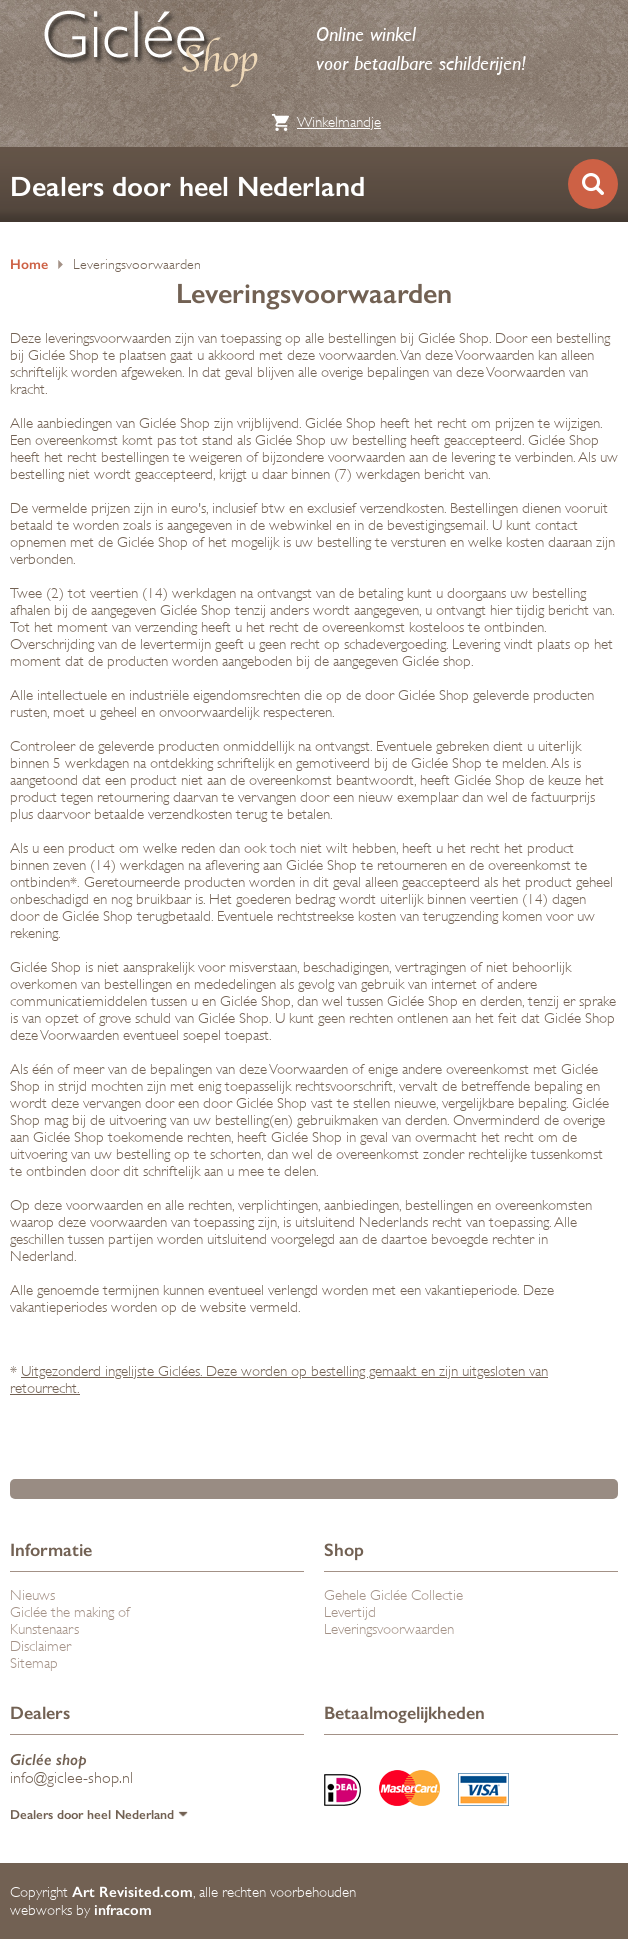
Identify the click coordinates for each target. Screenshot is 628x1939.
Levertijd (350, 1612)
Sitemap (34, 1663)
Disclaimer (40, 1646)
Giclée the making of (70, 1612)
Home (29, 264)
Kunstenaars (44, 1629)
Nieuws (32, 1595)
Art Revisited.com (132, 1892)
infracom (123, 1910)
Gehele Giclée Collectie (393, 1595)
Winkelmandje (339, 122)
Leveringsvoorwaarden (137, 264)
